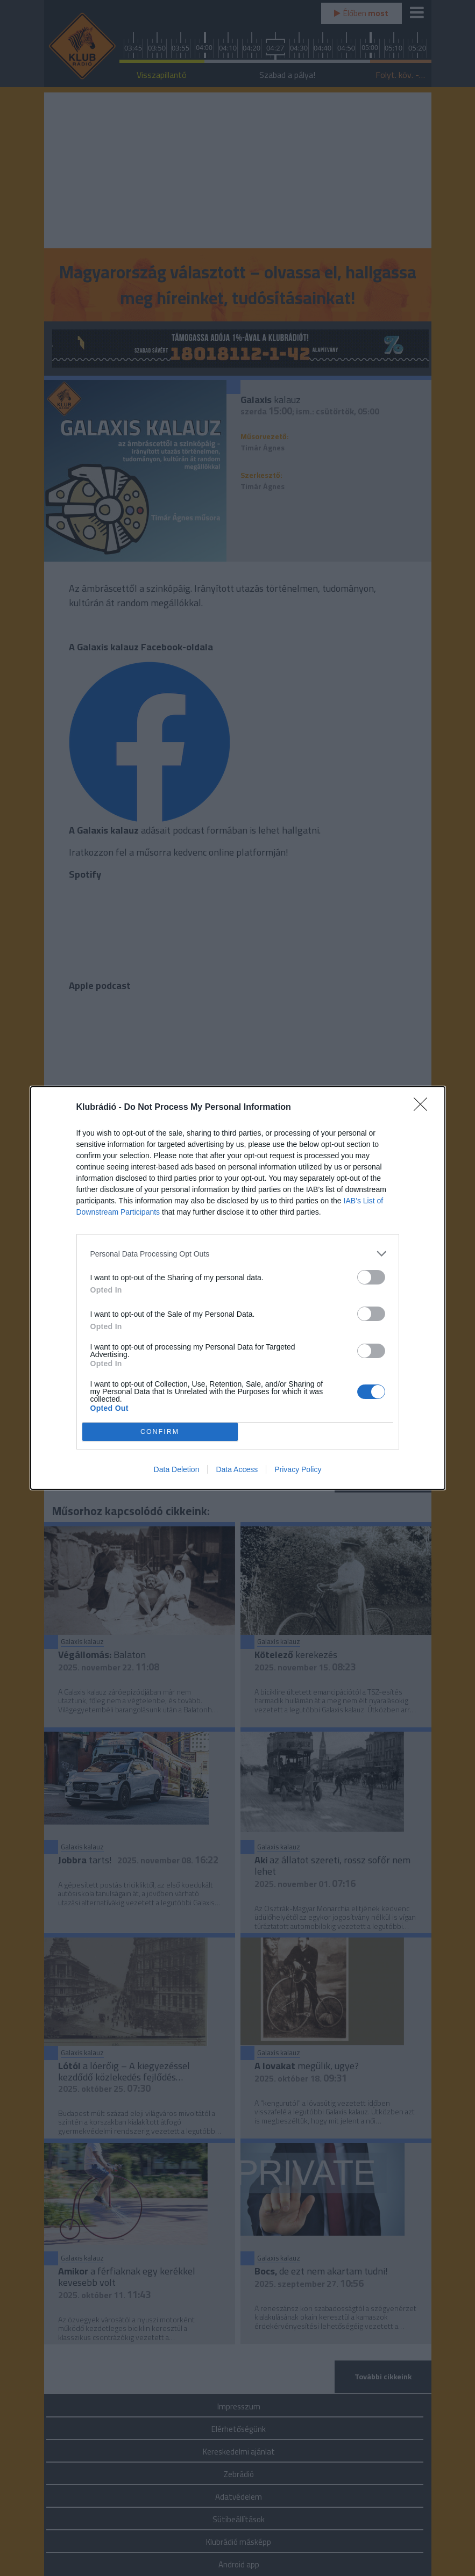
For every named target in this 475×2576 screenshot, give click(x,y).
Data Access (237, 1469)
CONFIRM (160, 1432)
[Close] (424, 1107)
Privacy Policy (297, 1469)
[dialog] (238, 1288)
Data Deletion (177, 1469)
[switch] (371, 1277)
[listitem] (237, 1253)
